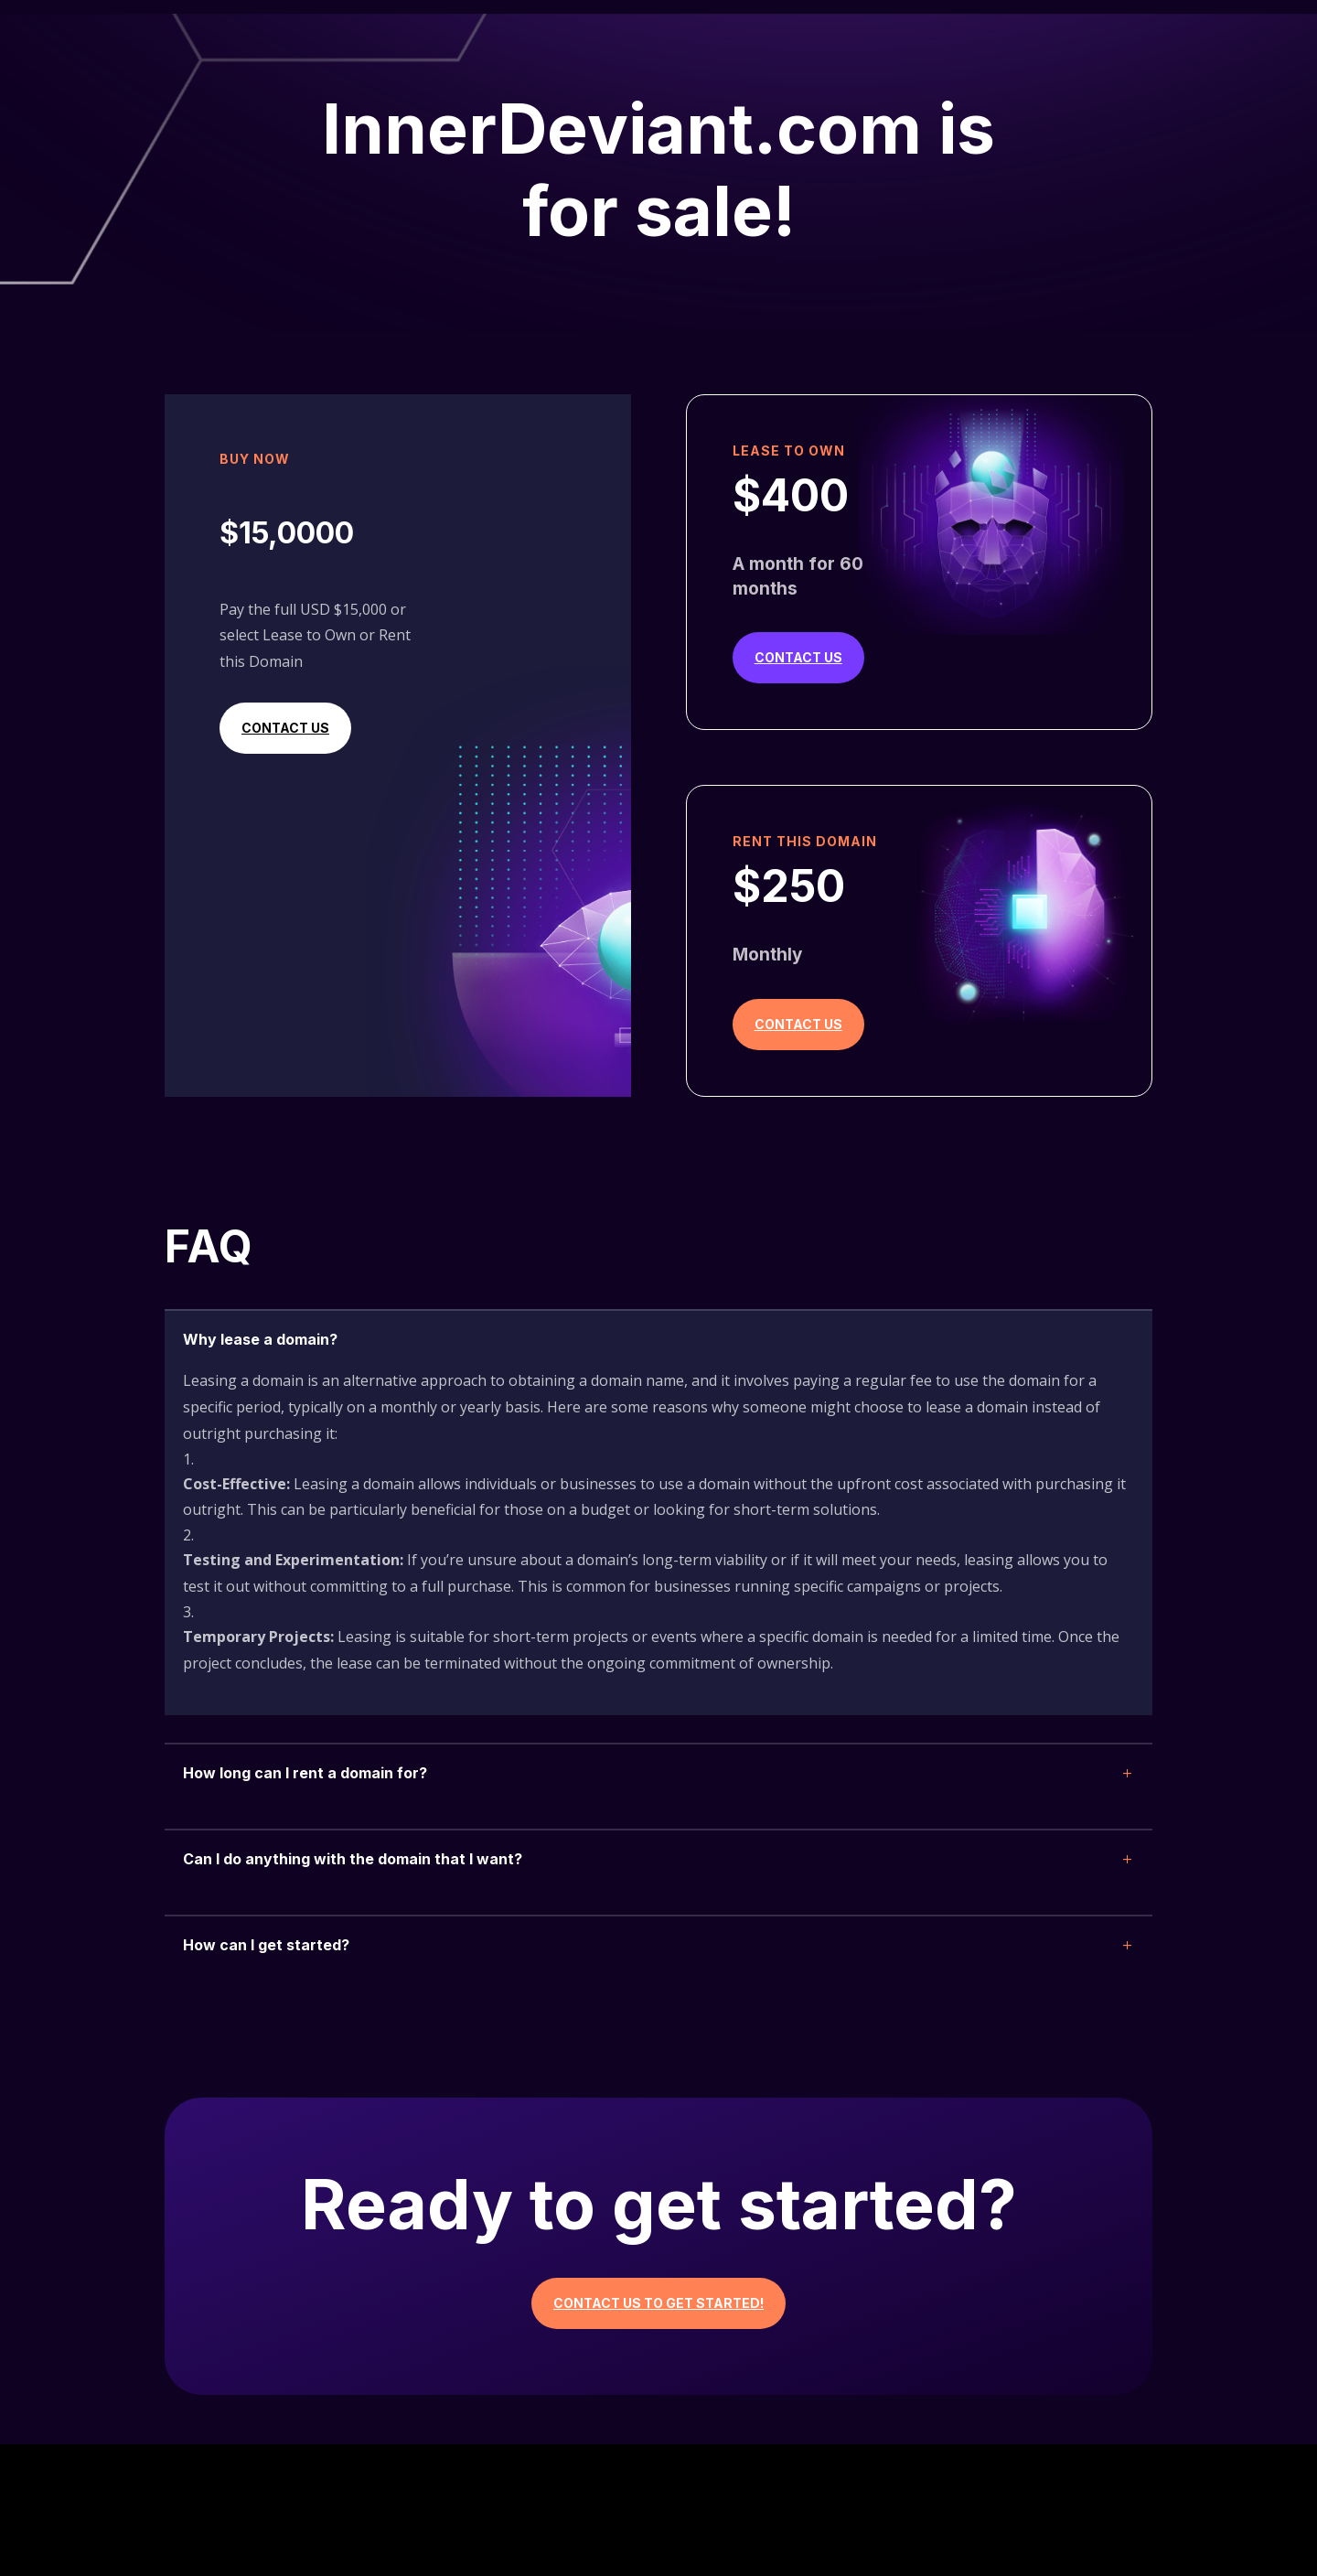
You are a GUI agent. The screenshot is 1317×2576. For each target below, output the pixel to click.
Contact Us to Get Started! (658, 2303)
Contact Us (285, 727)
